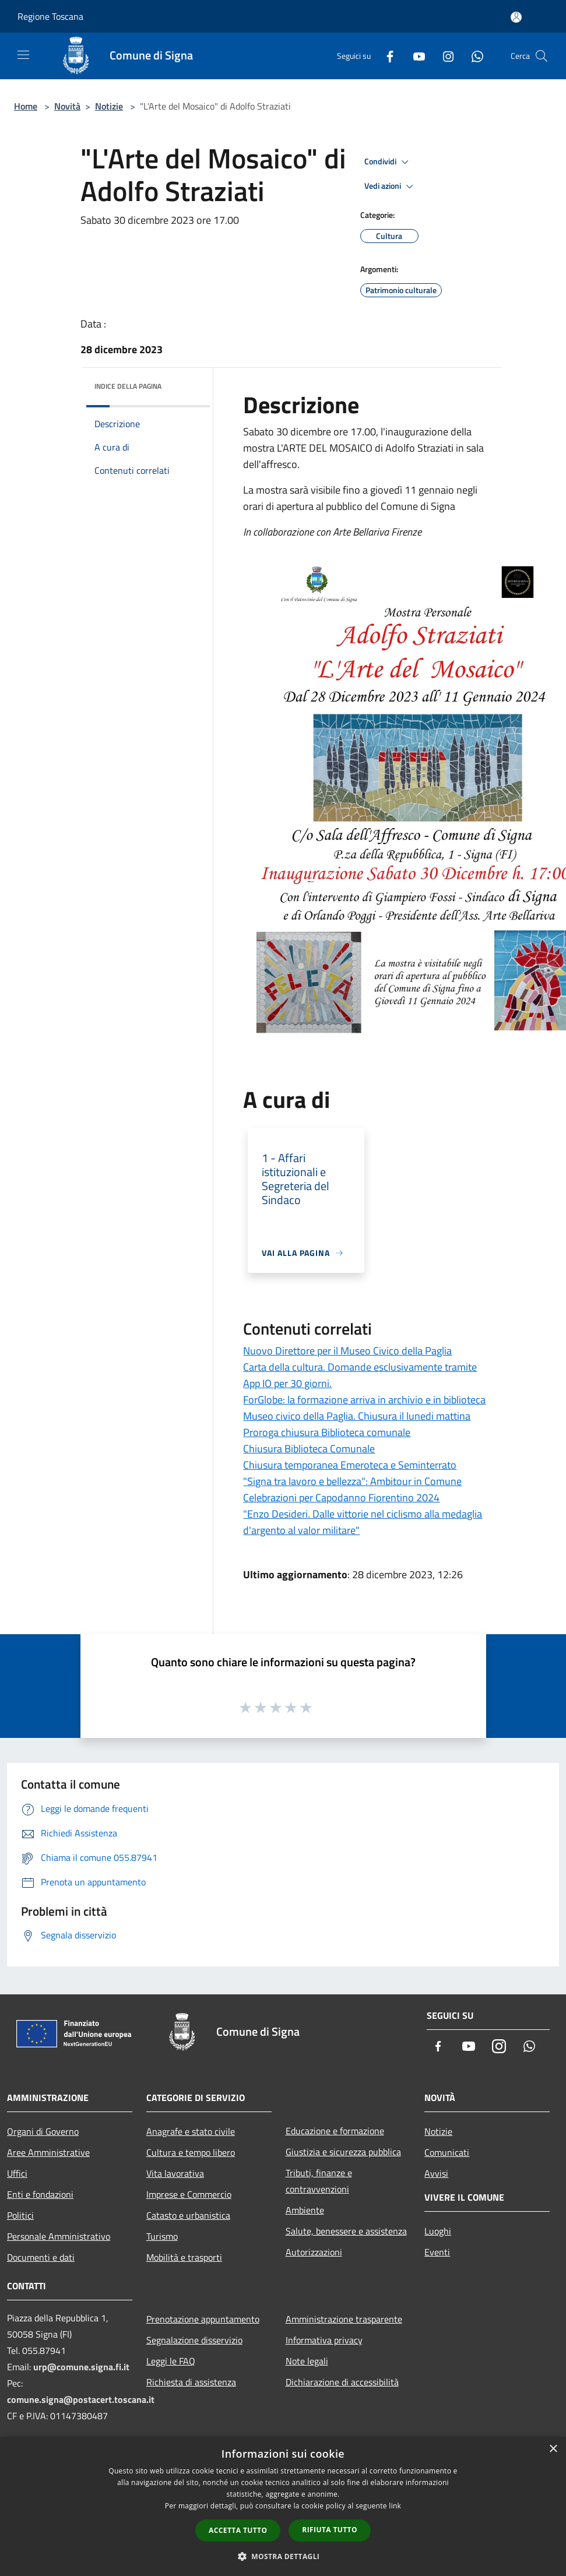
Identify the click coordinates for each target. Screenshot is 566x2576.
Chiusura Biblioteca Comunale (309, 1448)
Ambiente (305, 2210)
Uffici (17, 2173)
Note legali (307, 2361)
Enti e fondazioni (40, 2194)
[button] (283, 2556)
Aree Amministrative (48, 2152)
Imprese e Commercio (188, 2194)
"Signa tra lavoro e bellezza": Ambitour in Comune (352, 1481)
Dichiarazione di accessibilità (342, 2382)
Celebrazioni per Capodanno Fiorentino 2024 (341, 1497)
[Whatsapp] (472, 56)
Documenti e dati (41, 2257)
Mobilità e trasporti (184, 2257)
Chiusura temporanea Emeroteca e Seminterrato (349, 1465)
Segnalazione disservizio (194, 2340)
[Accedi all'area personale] (516, 17)
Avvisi (436, 2173)
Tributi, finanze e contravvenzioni (319, 2181)
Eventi (437, 2252)
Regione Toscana (50, 16)
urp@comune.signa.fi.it (81, 2367)
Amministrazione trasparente (344, 2319)
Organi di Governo (43, 2131)
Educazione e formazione (335, 2131)
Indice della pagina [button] (127, 386)
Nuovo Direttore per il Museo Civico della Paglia (347, 1351)
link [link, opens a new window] (395, 2506)
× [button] (553, 2449)
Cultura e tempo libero (190, 2152)
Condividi (388, 162)
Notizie (109, 106)
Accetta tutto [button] (238, 2530)
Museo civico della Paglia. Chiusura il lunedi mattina (356, 1416)
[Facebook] (385, 56)
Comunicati (446, 2152)
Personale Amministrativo (58, 2236)
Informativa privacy (324, 2340)
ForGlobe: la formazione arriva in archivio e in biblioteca (364, 1399)
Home (25, 106)
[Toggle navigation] (23, 55)
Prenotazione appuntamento (202, 2319)
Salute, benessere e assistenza (346, 2231)
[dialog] (283, 2506)
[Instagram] (443, 56)
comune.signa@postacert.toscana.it (80, 2399)
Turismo (162, 2236)
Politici (20, 2215)
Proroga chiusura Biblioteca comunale (326, 1432)
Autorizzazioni (314, 2252)
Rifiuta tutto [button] (329, 2530)
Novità (67, 106)
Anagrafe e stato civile (190, 2131)
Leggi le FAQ (170, 2361)
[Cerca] (542, 56)
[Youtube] (414, 56)
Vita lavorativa (175, 2173)
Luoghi (437, 2231)
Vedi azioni (390, 186)
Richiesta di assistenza (191, 2382)
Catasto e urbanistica (188, 2215)
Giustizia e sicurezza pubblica (343, 2152)
